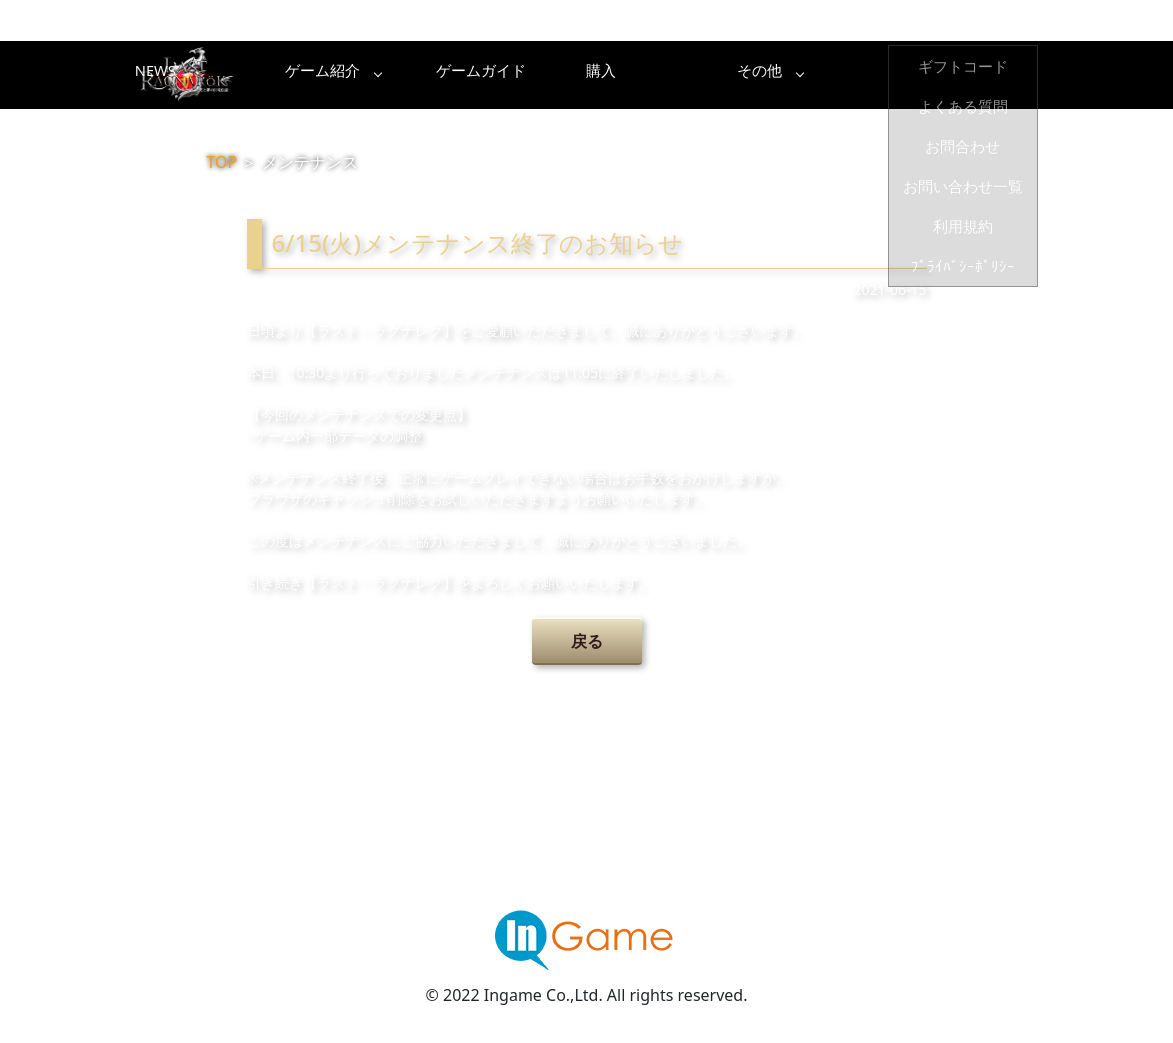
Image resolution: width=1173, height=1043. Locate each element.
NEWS (342, 75)
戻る (587, 641)
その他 (982, 75)
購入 (822, 75)
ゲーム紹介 (502, 75)
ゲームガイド (662, 75)
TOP (222, 162)
